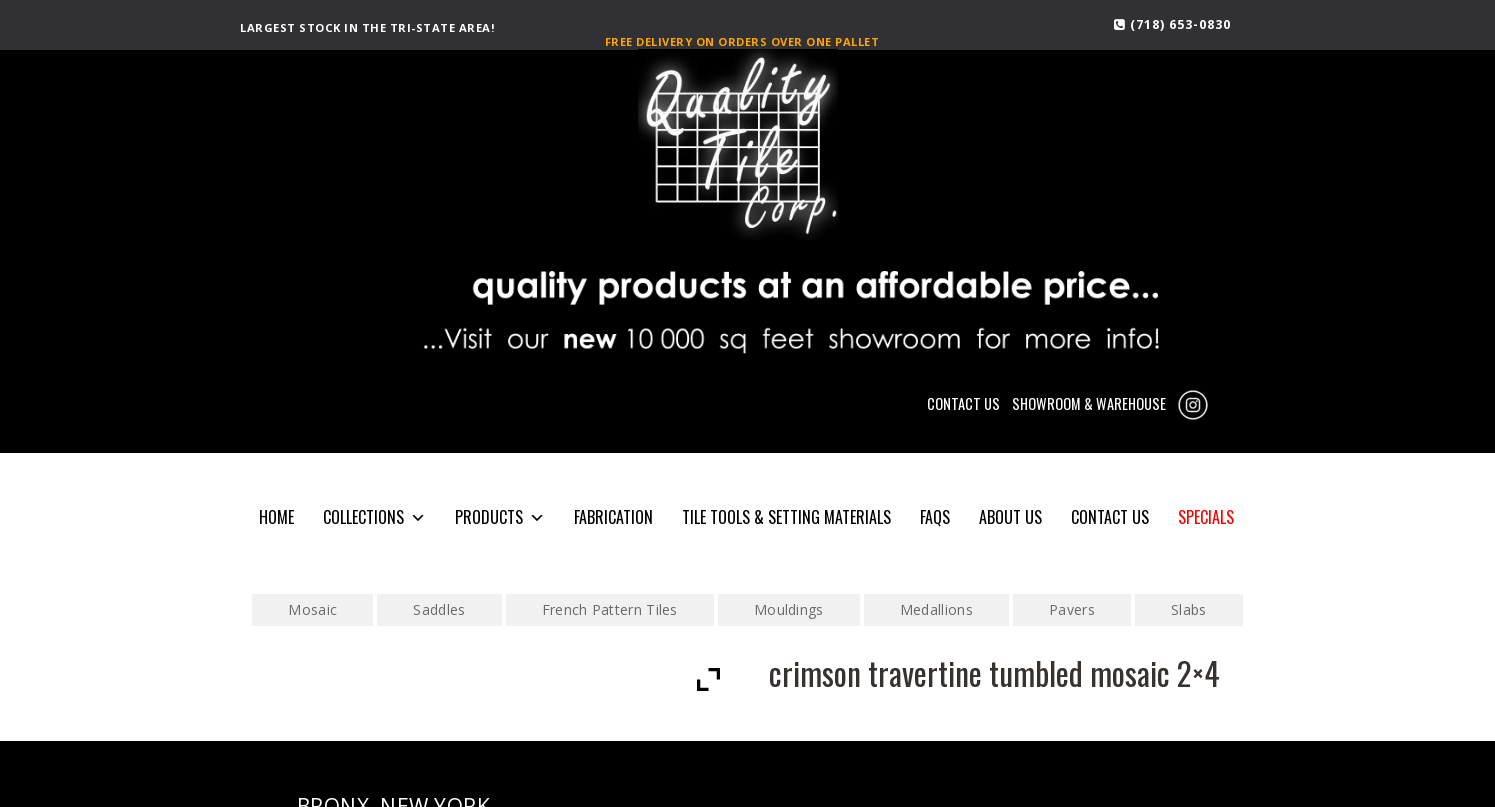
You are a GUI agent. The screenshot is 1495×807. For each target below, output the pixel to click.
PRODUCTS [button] (500, 517)
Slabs (1189, 609)
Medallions (936, 609)
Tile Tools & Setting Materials (786, 517)
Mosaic (312, 609)
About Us (1010, 517)
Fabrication (613, 517)
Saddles (439, 609)
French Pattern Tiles (610, 609)
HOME (276, 517)
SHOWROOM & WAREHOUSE (1089, 403)
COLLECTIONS (374, 517)
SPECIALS (1206, 517)
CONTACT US (963, 403)
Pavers (1072, 609)
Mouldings (789, 609)
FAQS (935, 517)
